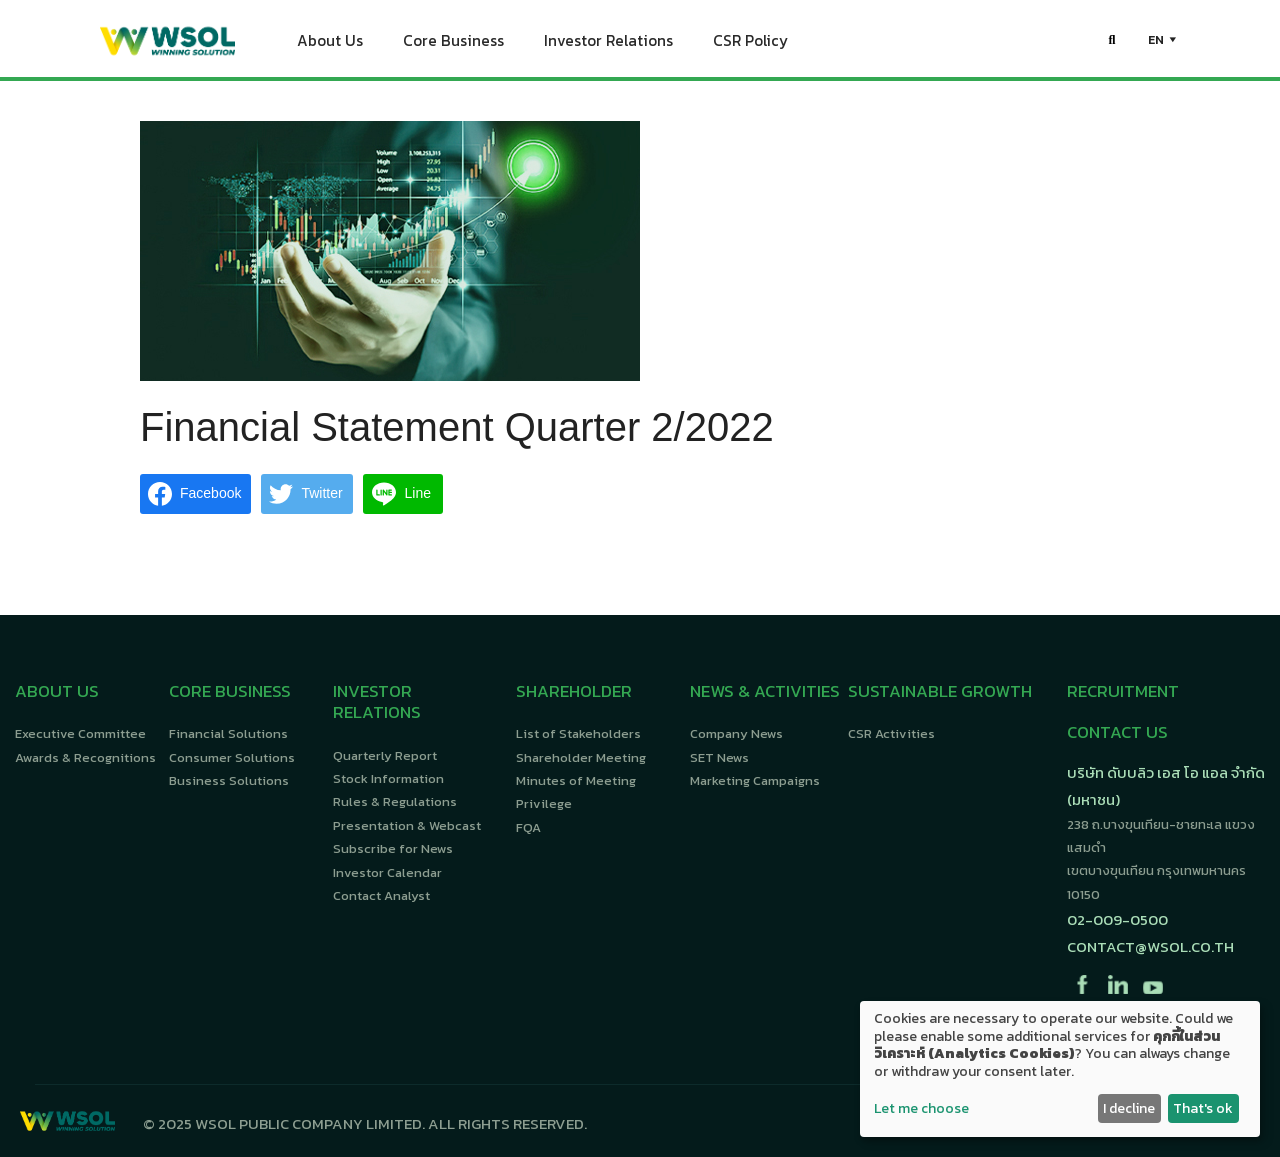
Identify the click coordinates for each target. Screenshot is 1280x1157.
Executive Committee (80, 733)
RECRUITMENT (1123, 691)
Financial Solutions (228, 733)
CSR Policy (750, 45)
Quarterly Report (385, 755)
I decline (1129, 1108)
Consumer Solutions (232, 757)
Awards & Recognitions (85, 757)
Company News (736, 733)
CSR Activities (891, 733)
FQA (528, 827)
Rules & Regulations (395, 801)
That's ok (1203, 1108)
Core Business (453, 45)
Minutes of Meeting (576, 780)
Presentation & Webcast (407, 825)
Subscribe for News (393, 848)
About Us (330, 45)
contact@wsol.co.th (1150, 946)
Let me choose (921, 1109)
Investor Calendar (387, 872)
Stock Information (388, 778)
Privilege (544, 803)
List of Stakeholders (578, 733)
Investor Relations (608, 45)
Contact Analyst (381, 895)
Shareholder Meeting (581, 757)
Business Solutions (229, 780)
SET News (719, 757)
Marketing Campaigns (755, 780)
